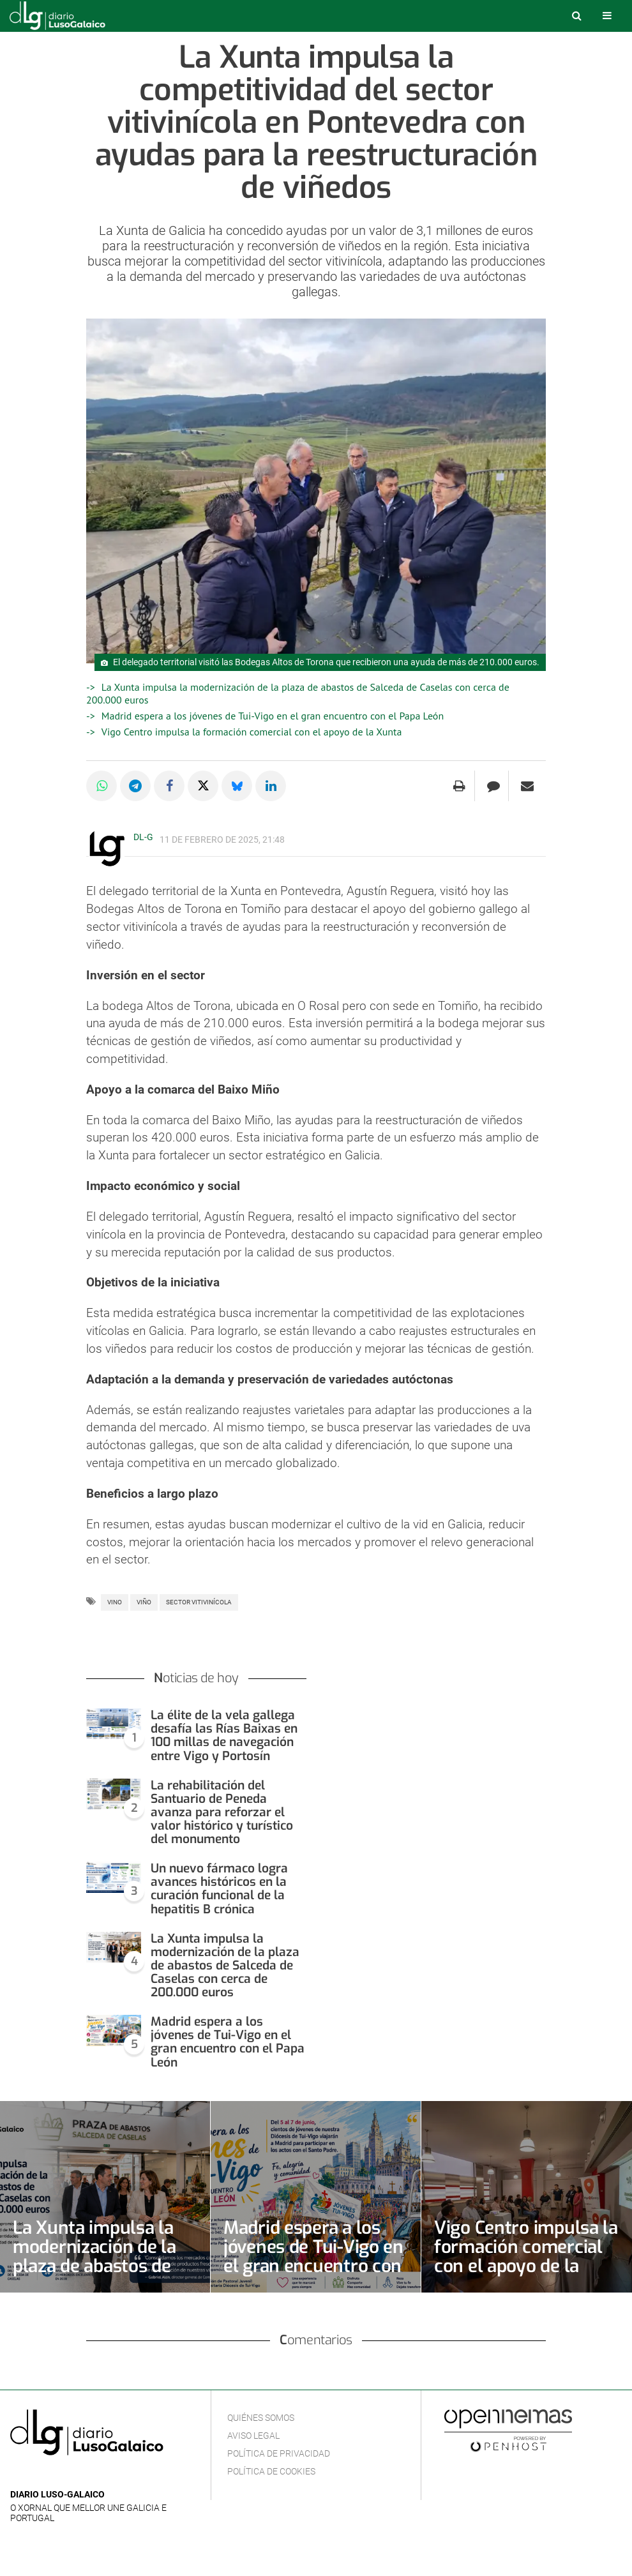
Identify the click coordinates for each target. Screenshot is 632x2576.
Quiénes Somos (260, 2418)
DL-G (143, 837)
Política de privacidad (278, 2453)
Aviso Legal (253, 2435)
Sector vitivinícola (199, 1602)
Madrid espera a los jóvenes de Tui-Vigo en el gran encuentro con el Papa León (273, 715)
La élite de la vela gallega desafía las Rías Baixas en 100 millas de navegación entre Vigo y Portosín (224, 1735)
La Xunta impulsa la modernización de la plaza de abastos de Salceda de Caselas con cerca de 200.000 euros (225, 1965)
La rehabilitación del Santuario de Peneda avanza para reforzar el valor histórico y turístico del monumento (222, 1812)
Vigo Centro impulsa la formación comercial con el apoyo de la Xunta (252, 731)
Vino (114, 1602)
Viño (144, 1602)
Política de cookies (271, 2471)
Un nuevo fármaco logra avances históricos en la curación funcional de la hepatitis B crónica (219, 1888)
